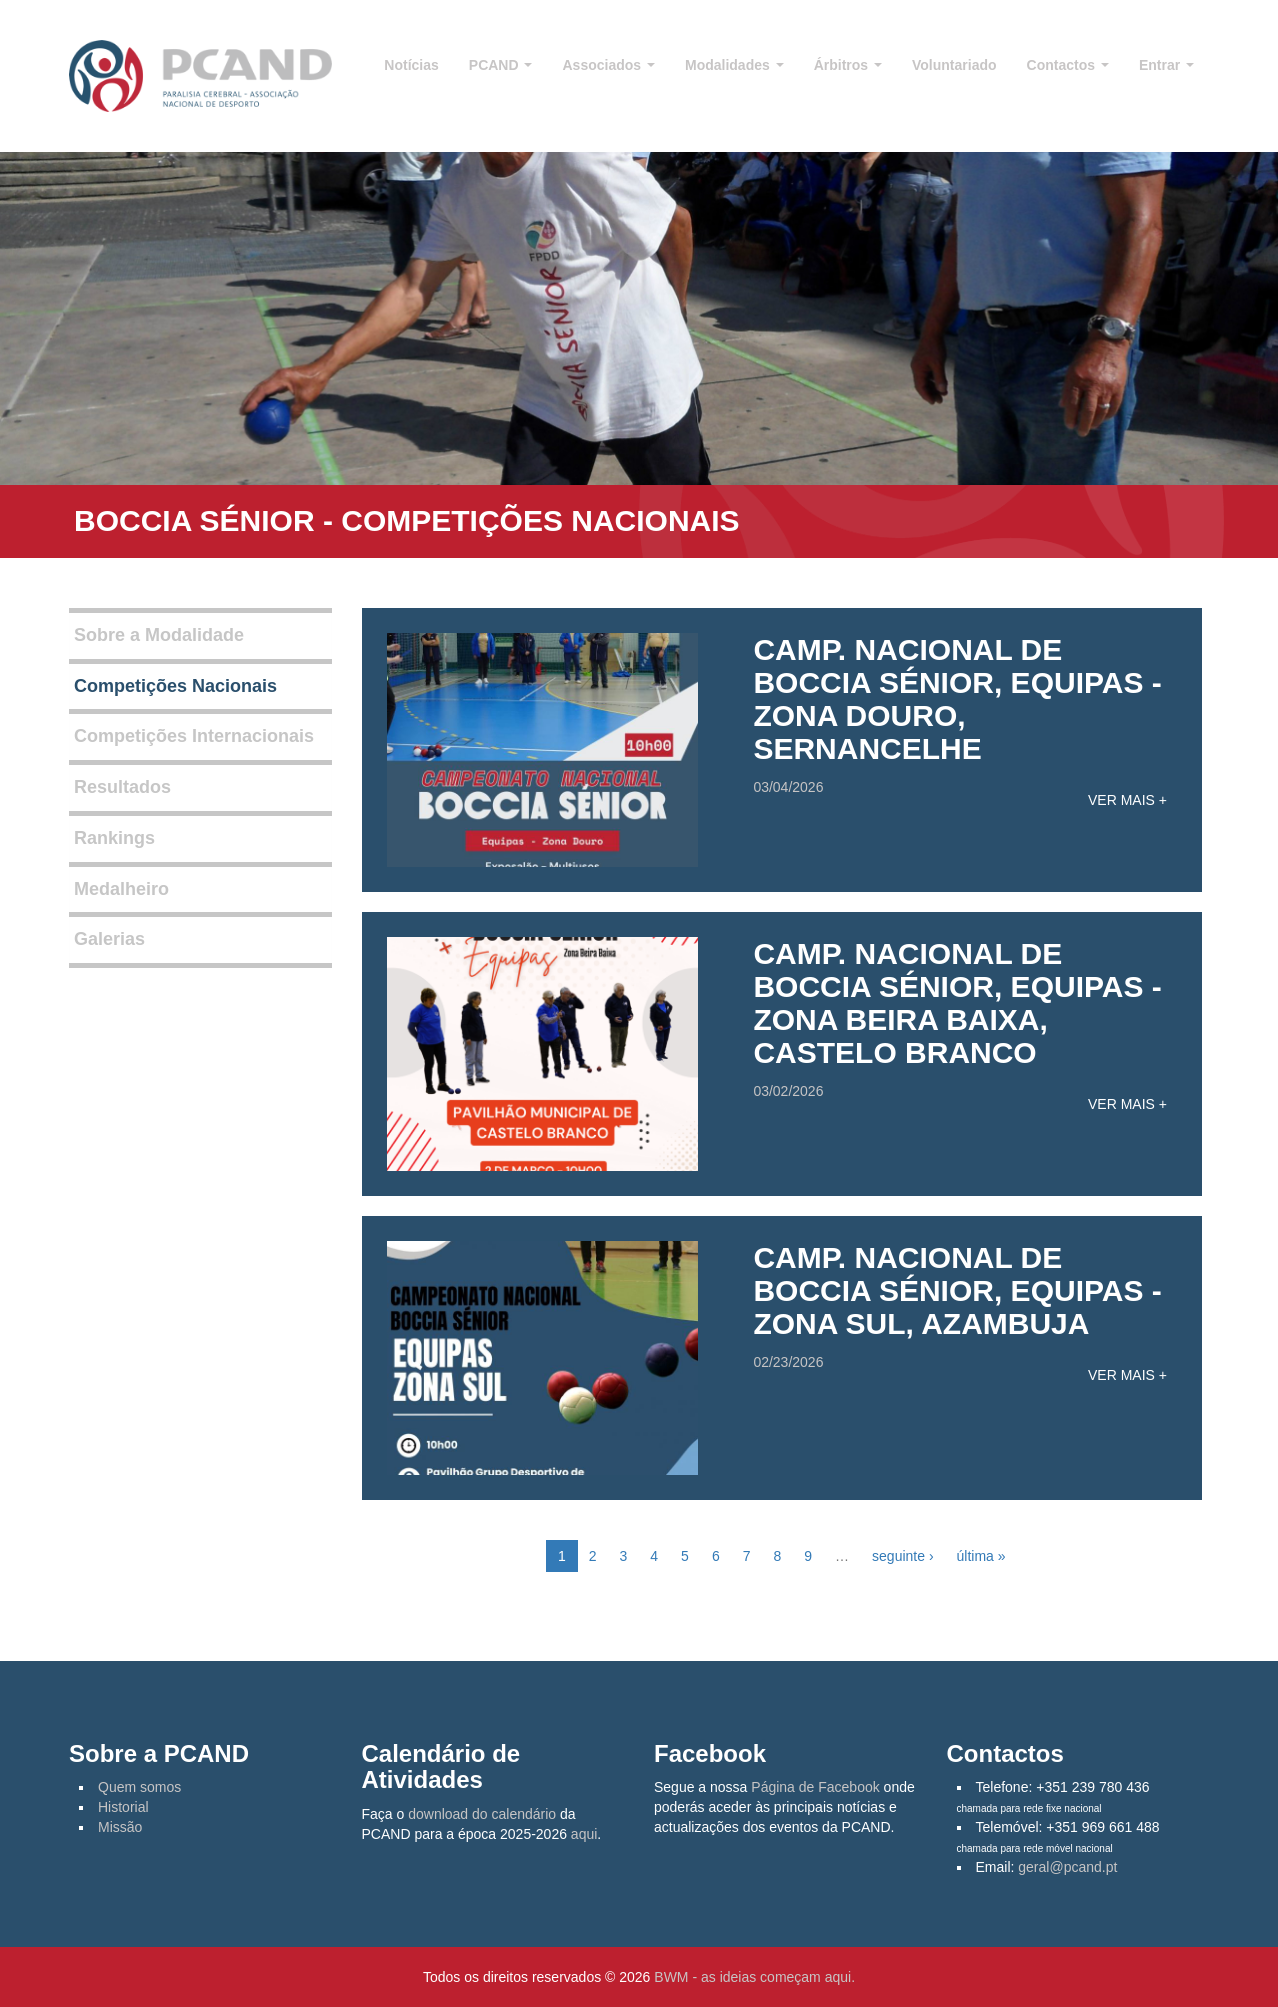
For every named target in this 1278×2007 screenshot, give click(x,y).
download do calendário (482, 1814)
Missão (120, 1827)
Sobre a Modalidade (159, 635)
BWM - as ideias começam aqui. (754, 1977)
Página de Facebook (815, 1787)
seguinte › (902, 1556)
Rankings (114, 838)
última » (981, 1556)
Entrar (1166, 65)
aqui (584, 1834)
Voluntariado (954, 65)
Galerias (109, 939)
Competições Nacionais (175, 686)
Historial (123, 1807)
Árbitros (848, 65)
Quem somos (139, 1787)
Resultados (122, 787)
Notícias (411, 65)
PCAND (501, 65)
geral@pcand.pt (1067, 1867)
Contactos (1068, 65)
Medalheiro (121, 889)
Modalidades (734, 65)
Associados (608, 65)
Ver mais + (1127, 800)
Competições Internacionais (194, 736)
